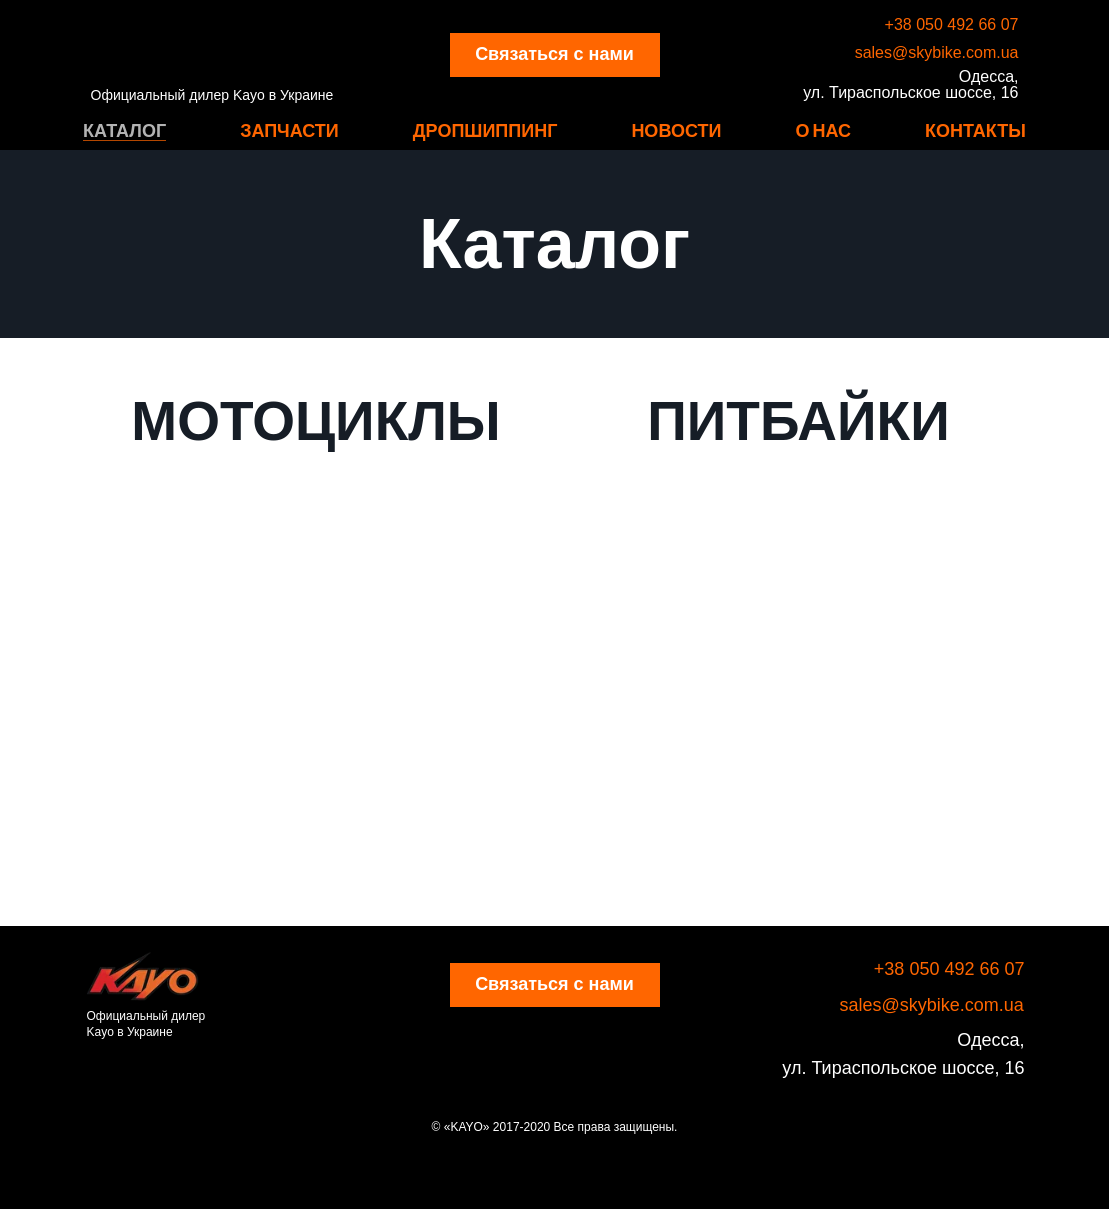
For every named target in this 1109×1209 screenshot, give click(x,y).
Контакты (975, 130)
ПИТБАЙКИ (798, 421)
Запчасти (289, 130)
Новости (676, 130)
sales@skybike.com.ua (937, 52)
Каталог (124, 130)
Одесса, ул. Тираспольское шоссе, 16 (910, 84)
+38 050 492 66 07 (952, 24)
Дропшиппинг (485, 130)
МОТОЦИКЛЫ (315, 421)
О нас (823, 130)
